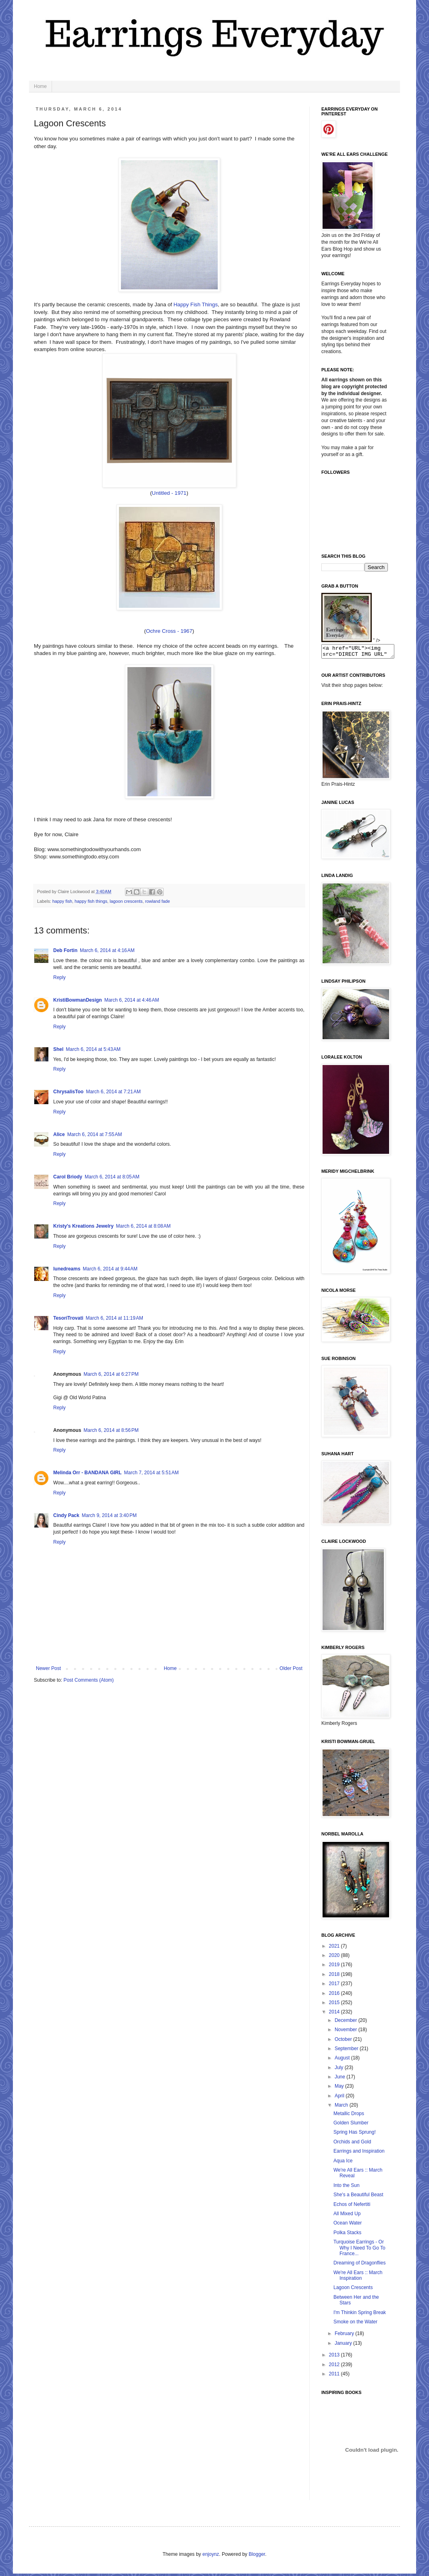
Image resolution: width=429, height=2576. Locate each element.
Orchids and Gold (352, 2144)
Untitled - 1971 (169, 493)
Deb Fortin (65, 950)
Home (40, 86)
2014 (335, 2014)
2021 (335, 1948)
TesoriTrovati (68, 1318)
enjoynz (210, 2556)
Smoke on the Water (355, 2324)
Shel (58, 1049)
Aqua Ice (342, 2163)
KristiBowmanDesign (77, 1000)
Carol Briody (67, 1177)
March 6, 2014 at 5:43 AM (93, 1049)
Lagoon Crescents (353, 2290)
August (343, 2060)
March (342, 2107)
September (347, 2051)
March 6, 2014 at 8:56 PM (110, 1430)
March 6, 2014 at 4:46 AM (131, 1000)
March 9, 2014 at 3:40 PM (109, 1515)
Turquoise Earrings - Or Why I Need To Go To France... (359, 2250)
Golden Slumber (351, 2125)
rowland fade (157, 901)
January (344, 2345)
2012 (335, 2367)
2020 (335, 1958)
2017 (335, 1986)
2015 (335, 2005)
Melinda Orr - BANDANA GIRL (87, 1472)
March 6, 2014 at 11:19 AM (114, 1318)
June (340, 2079)
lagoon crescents (126, 901)
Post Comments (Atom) (88, 1680)
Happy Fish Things (195, 304)
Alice (59, 1134)
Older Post (290, 1668)
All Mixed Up (346, 2216)
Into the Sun (346, 2188)
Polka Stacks (347, 2235)
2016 (335, 1995)
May (340, 2088)
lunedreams (66, 1269)
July (340, 2070)
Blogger (257, 2556)
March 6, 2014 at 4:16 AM (107, 950)
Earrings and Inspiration (359, 2153)
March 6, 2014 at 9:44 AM (110, 1269)
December (346, 2023)
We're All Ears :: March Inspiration (357, 2277)
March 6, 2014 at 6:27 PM (110, 1374)
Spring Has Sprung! (354, 2134)
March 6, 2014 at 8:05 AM (112, 1177)
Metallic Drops (348, 2116)
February (345, 2336)
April (340, 2098)
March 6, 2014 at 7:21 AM (113, 1091)
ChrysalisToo (68, 1091)
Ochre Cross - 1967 (169, 631)
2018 (335, 1977)
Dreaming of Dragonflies (359, 2265)
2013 (335, 2357)
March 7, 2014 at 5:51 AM (151, 1472)
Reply (59, 977)
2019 (335, 1967)
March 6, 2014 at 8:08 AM (143, 1226)
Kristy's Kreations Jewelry (83, 1226)
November (346, 2032)
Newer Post (48, 1668)
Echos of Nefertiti (351, 2207)
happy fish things (91, 901)
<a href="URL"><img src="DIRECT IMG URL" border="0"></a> (361, 652)
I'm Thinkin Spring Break (359, 2315)
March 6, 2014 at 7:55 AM (94, 1134)
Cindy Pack (66, 1515)
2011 (335, 2376)
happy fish (62, 901)
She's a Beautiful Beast (358, 2197)
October (344, 2041)
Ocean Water (347, 2225)
